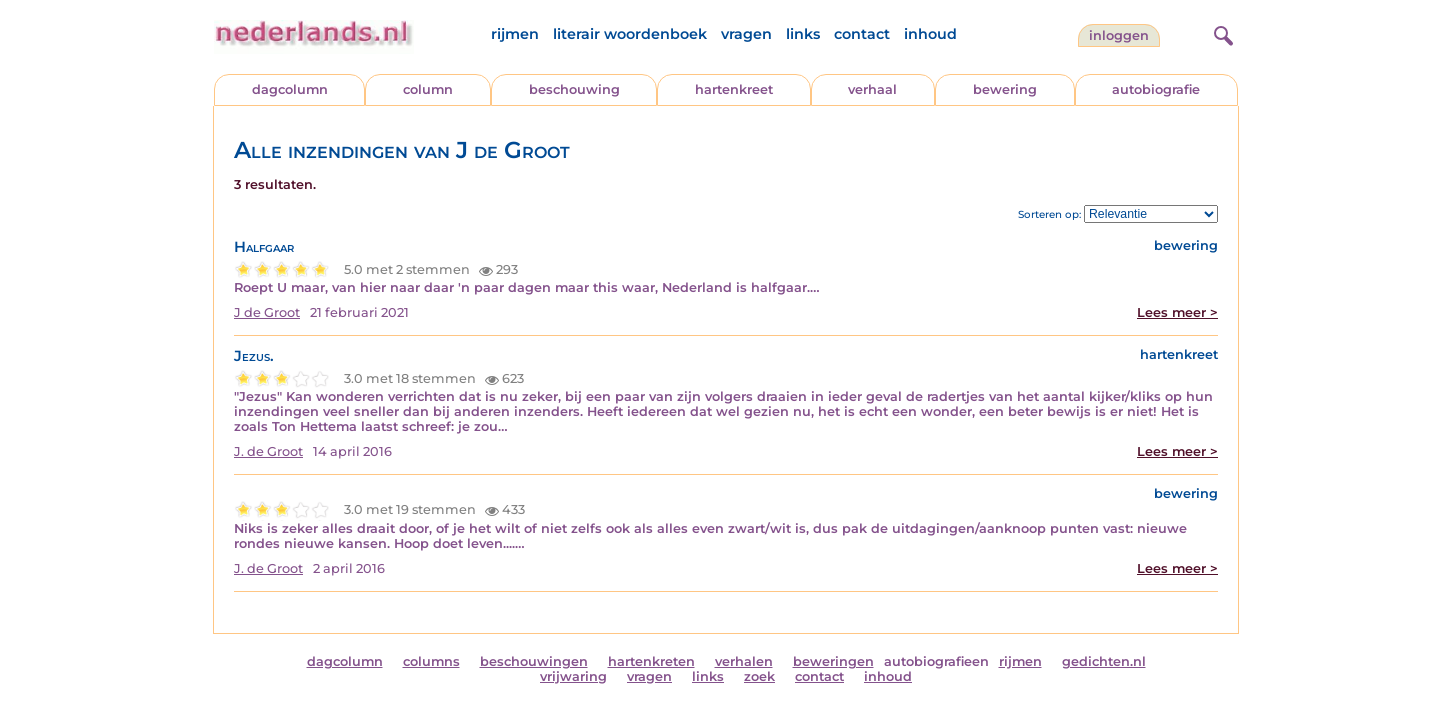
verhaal (872, 89)
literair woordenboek (630, 34)
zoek (759, 676)
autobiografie (1156, 89)
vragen (746, 34)
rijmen (515, 34)
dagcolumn (290, 89)
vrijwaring (573, 676)
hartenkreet (734, 89)
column (428, 89)
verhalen (744, 661)
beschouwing (574, 89)
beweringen (833, 661)
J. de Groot (268, 451)
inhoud (930, 34)
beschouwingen (534, 661)
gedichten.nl (1104, 661)
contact (862, 34)
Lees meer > (1177, 312)
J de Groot (267, 312)
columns (431, 661)
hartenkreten (651, 661)
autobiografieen (936, 661)
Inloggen (1119, 35)
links (803, 34)
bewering (1005, 89)
